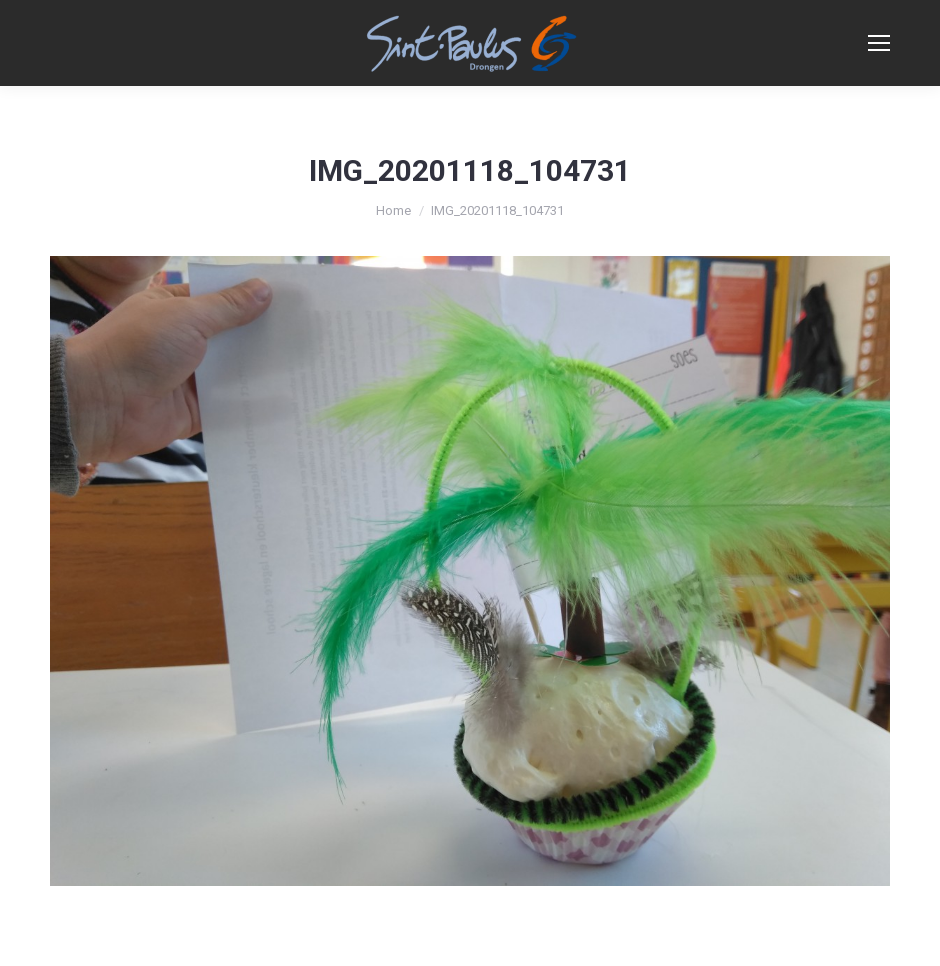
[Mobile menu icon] (879, 43)
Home (393, 210)
